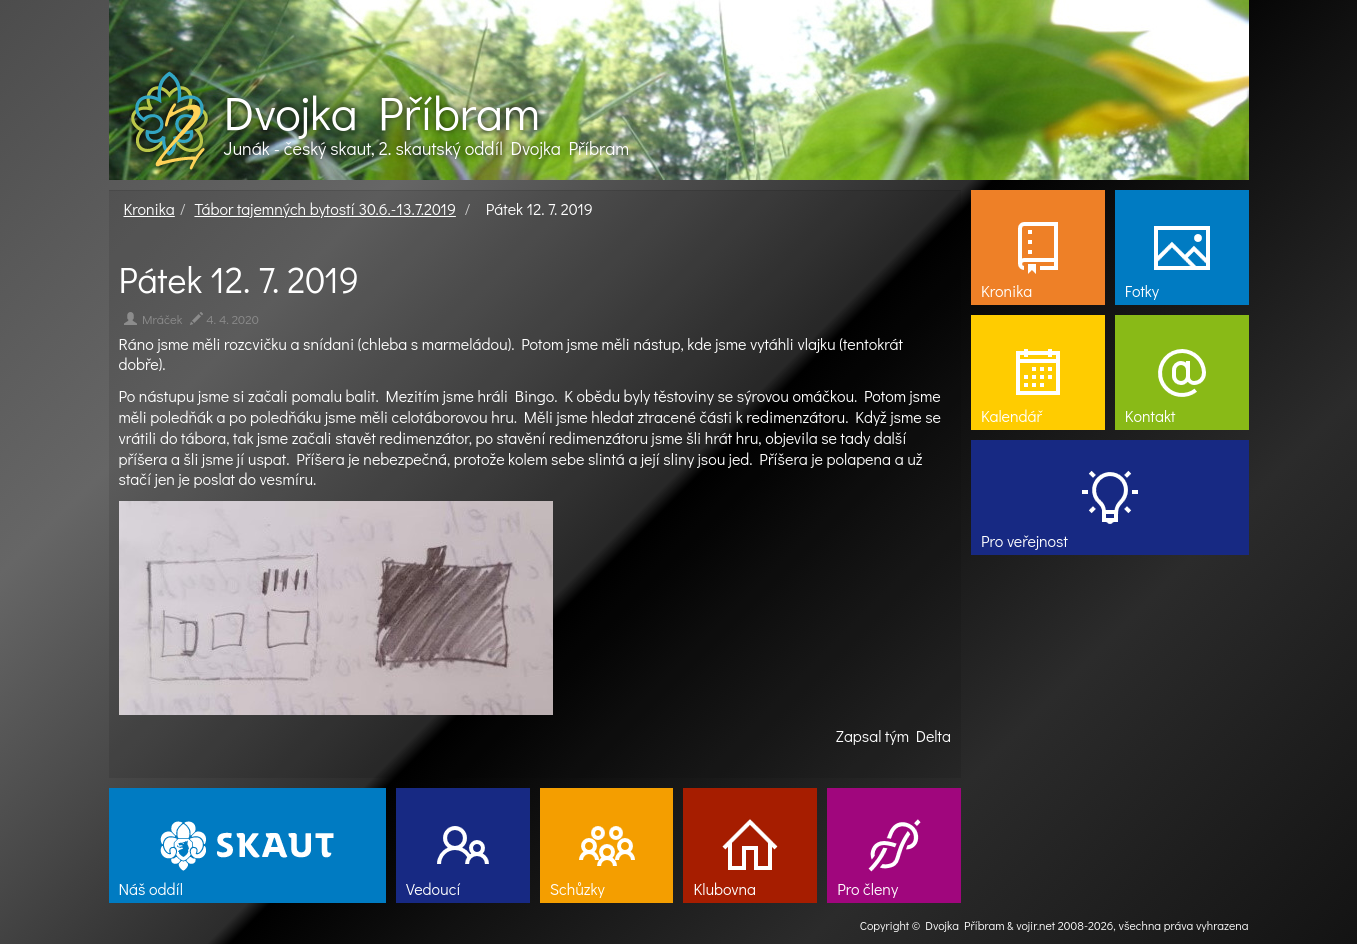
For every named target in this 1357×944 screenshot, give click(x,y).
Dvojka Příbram (382, 112)
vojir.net (1035, 925)
